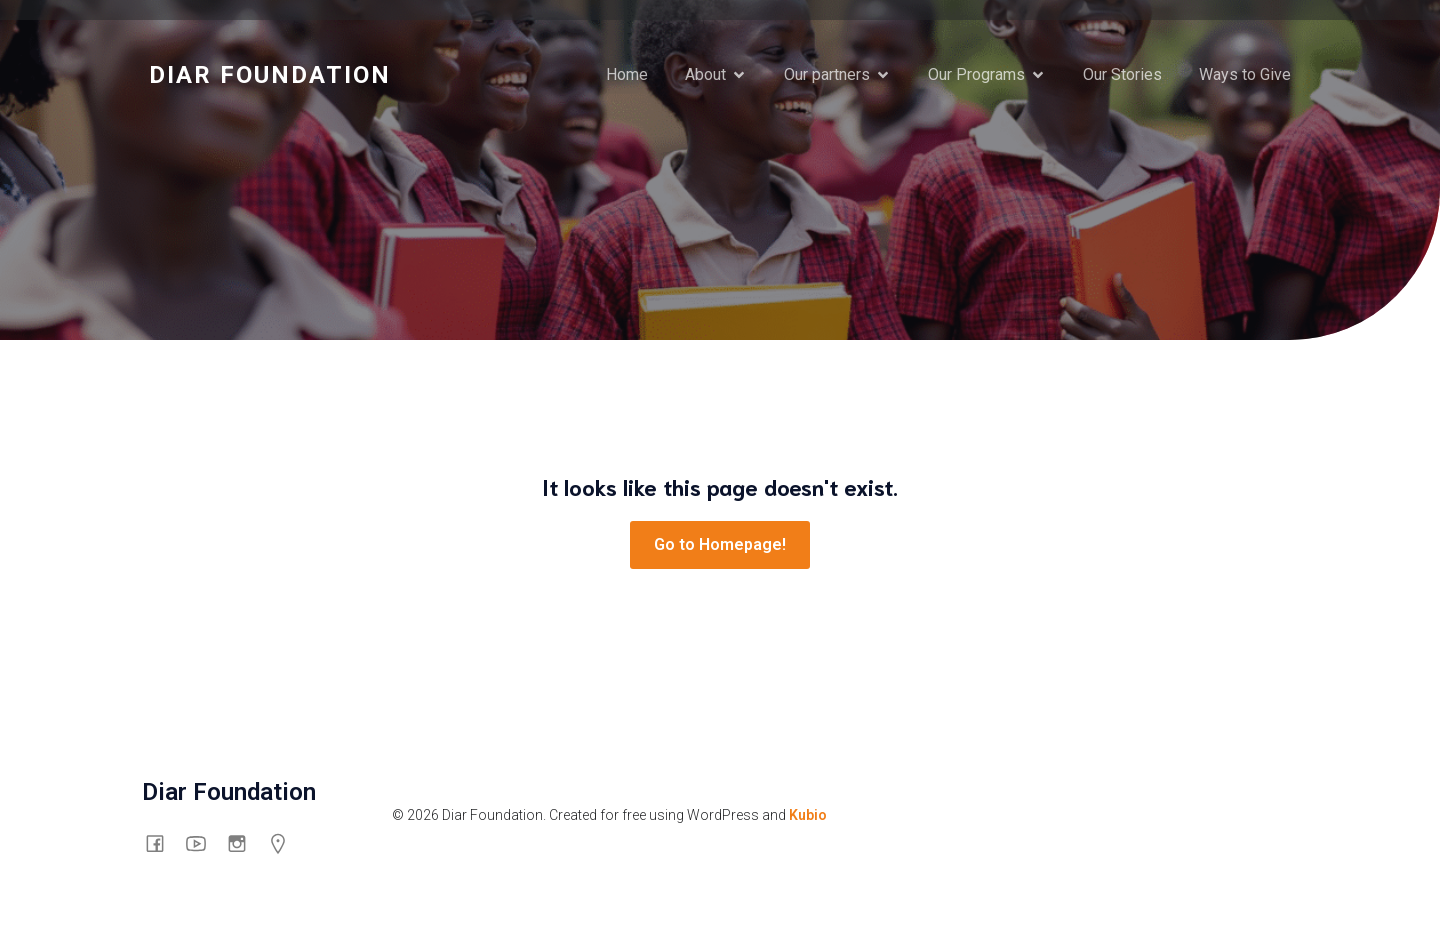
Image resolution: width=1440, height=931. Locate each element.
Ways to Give (1245, 74)
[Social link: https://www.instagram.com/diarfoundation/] (244, 843)
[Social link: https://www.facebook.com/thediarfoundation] (162, 843)
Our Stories (1122, 74)
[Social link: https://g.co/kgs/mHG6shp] (285, 843)
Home (627, 74)
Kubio (808, 815)
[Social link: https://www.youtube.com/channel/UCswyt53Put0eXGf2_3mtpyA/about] (203, 843)
